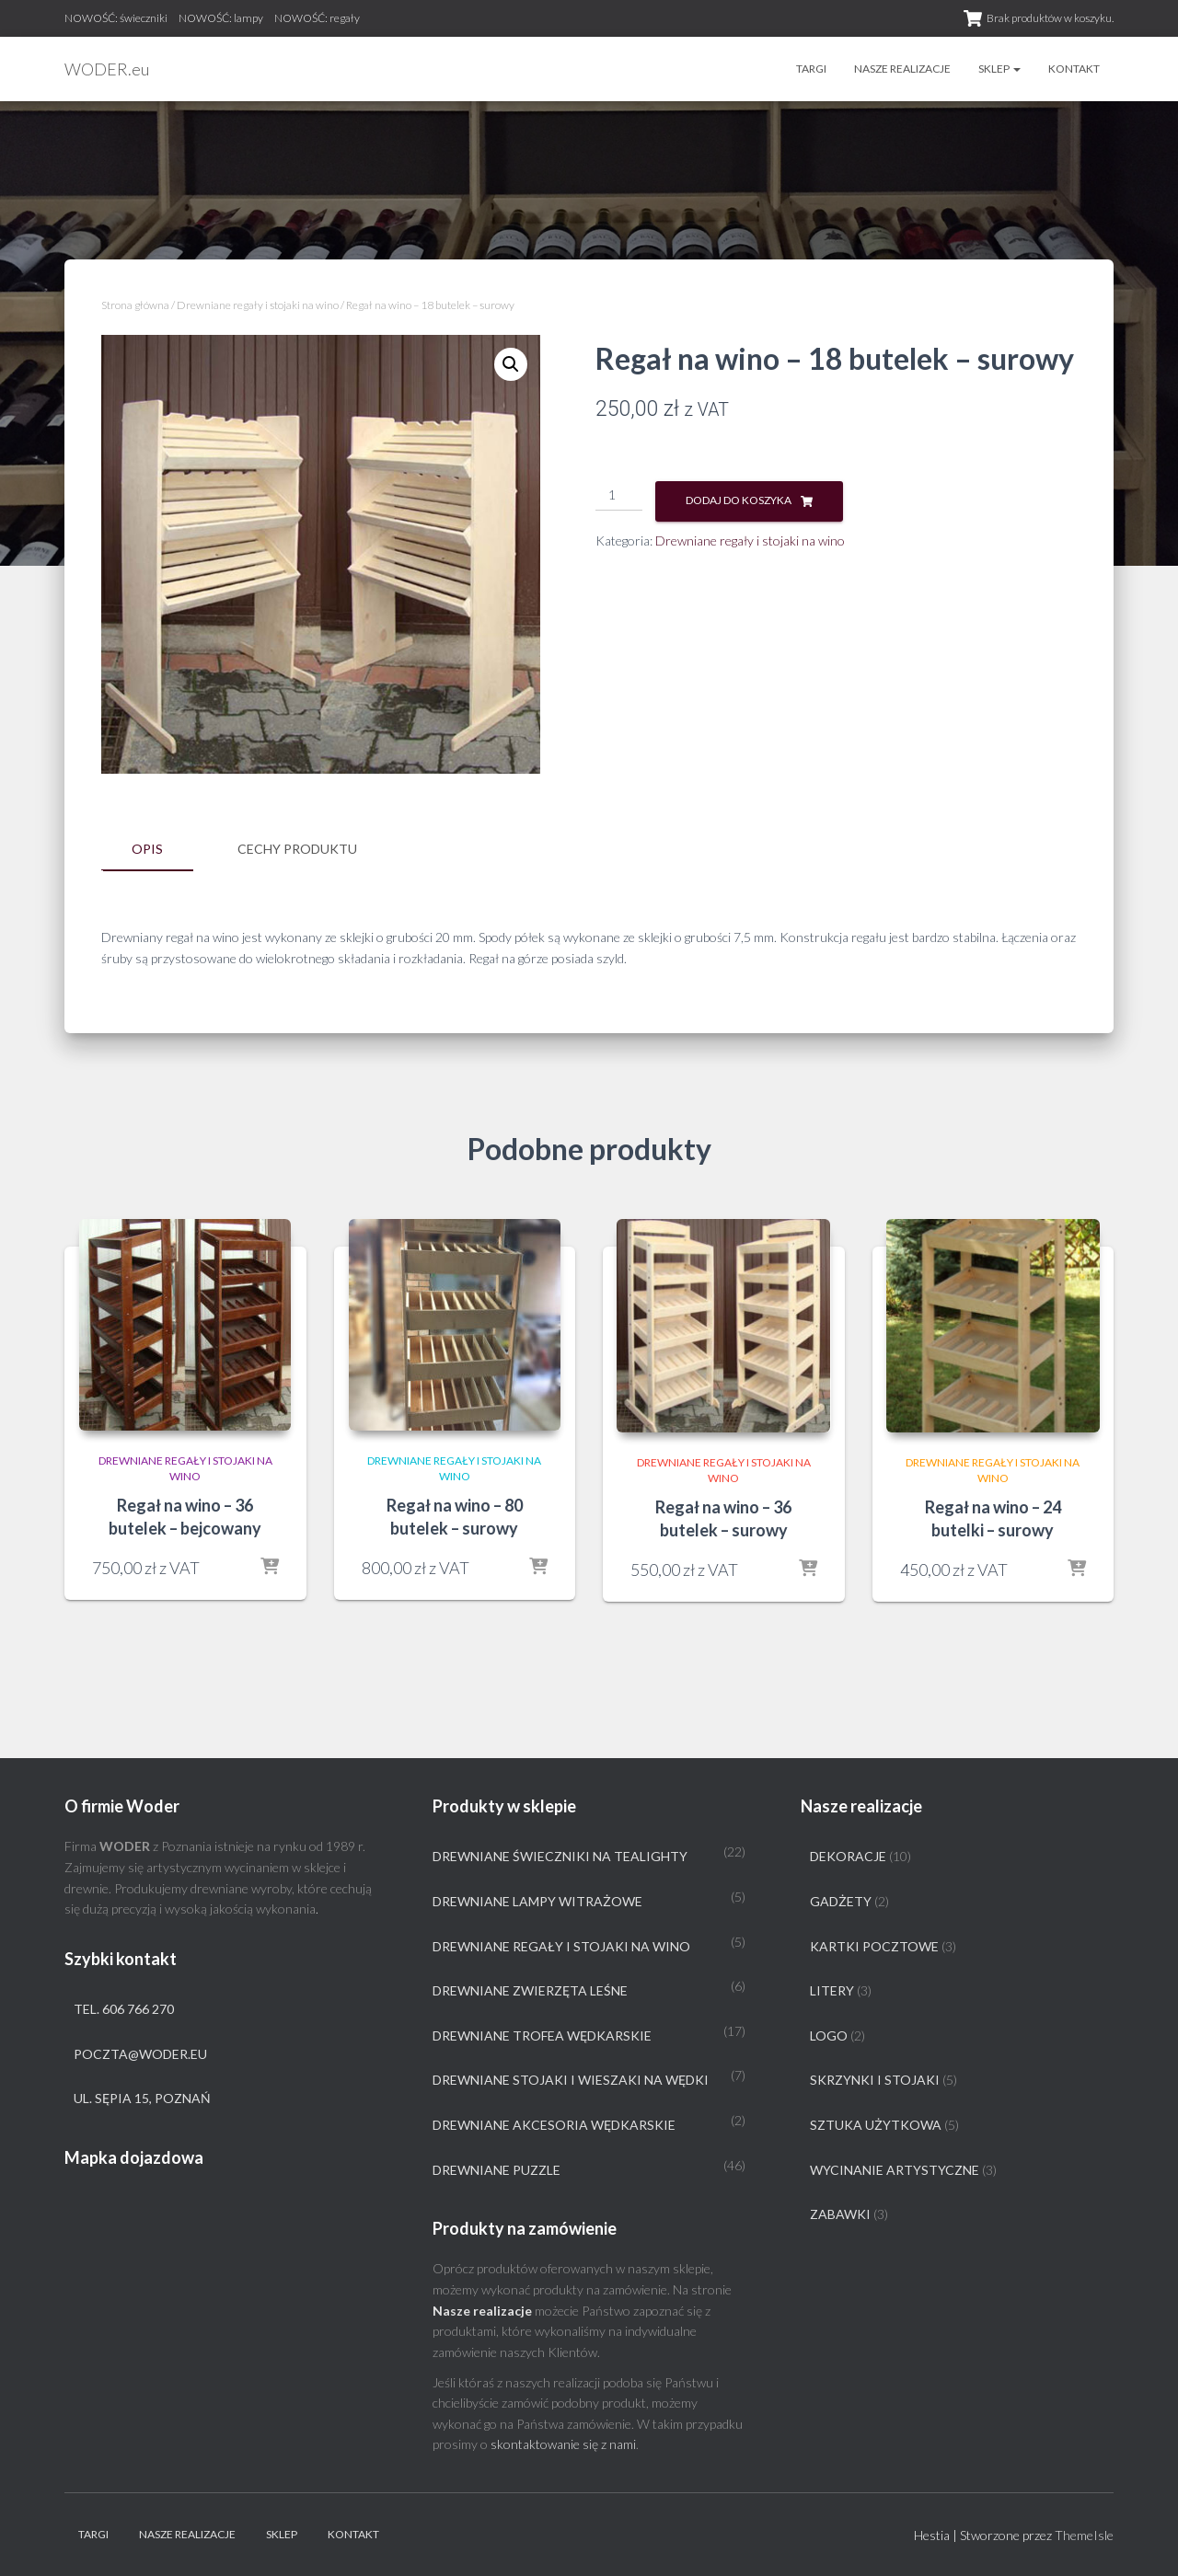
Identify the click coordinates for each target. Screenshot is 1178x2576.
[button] (510, 364)
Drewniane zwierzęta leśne (530, 1990)
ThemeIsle (1084, 2535)
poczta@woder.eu (140, 2053)
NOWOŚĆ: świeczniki (115, 18)
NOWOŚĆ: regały (317, 18)
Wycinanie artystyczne (894, 2169)
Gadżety (841, 1901)
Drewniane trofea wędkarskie (542, 2034)
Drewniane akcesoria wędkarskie (554, 2125)
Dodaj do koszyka (738, 500)
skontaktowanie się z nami (563, 2444)
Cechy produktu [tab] (297, 849)
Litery (832, 1990)
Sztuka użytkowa (875, 2125)
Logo (829, 2034)
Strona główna (135, 305)
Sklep (999, 68)
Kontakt (1074, 68)
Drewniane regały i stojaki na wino (258, 305)
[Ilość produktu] (618, 496)
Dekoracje (848, 1856)
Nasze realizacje (902, 68)
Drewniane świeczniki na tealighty (560, 1856)
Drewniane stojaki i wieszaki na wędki (571, 2079)
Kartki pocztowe (874, 1945)
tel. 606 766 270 (124, 2009)
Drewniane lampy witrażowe (537, 1901)
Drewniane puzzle (496, 2169)
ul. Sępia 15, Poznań (142, 2098)
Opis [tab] (147, 849)
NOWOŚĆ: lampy (221, 18)
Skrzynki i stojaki (875, 2079)
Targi (811, 68)
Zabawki (840, 2214)
